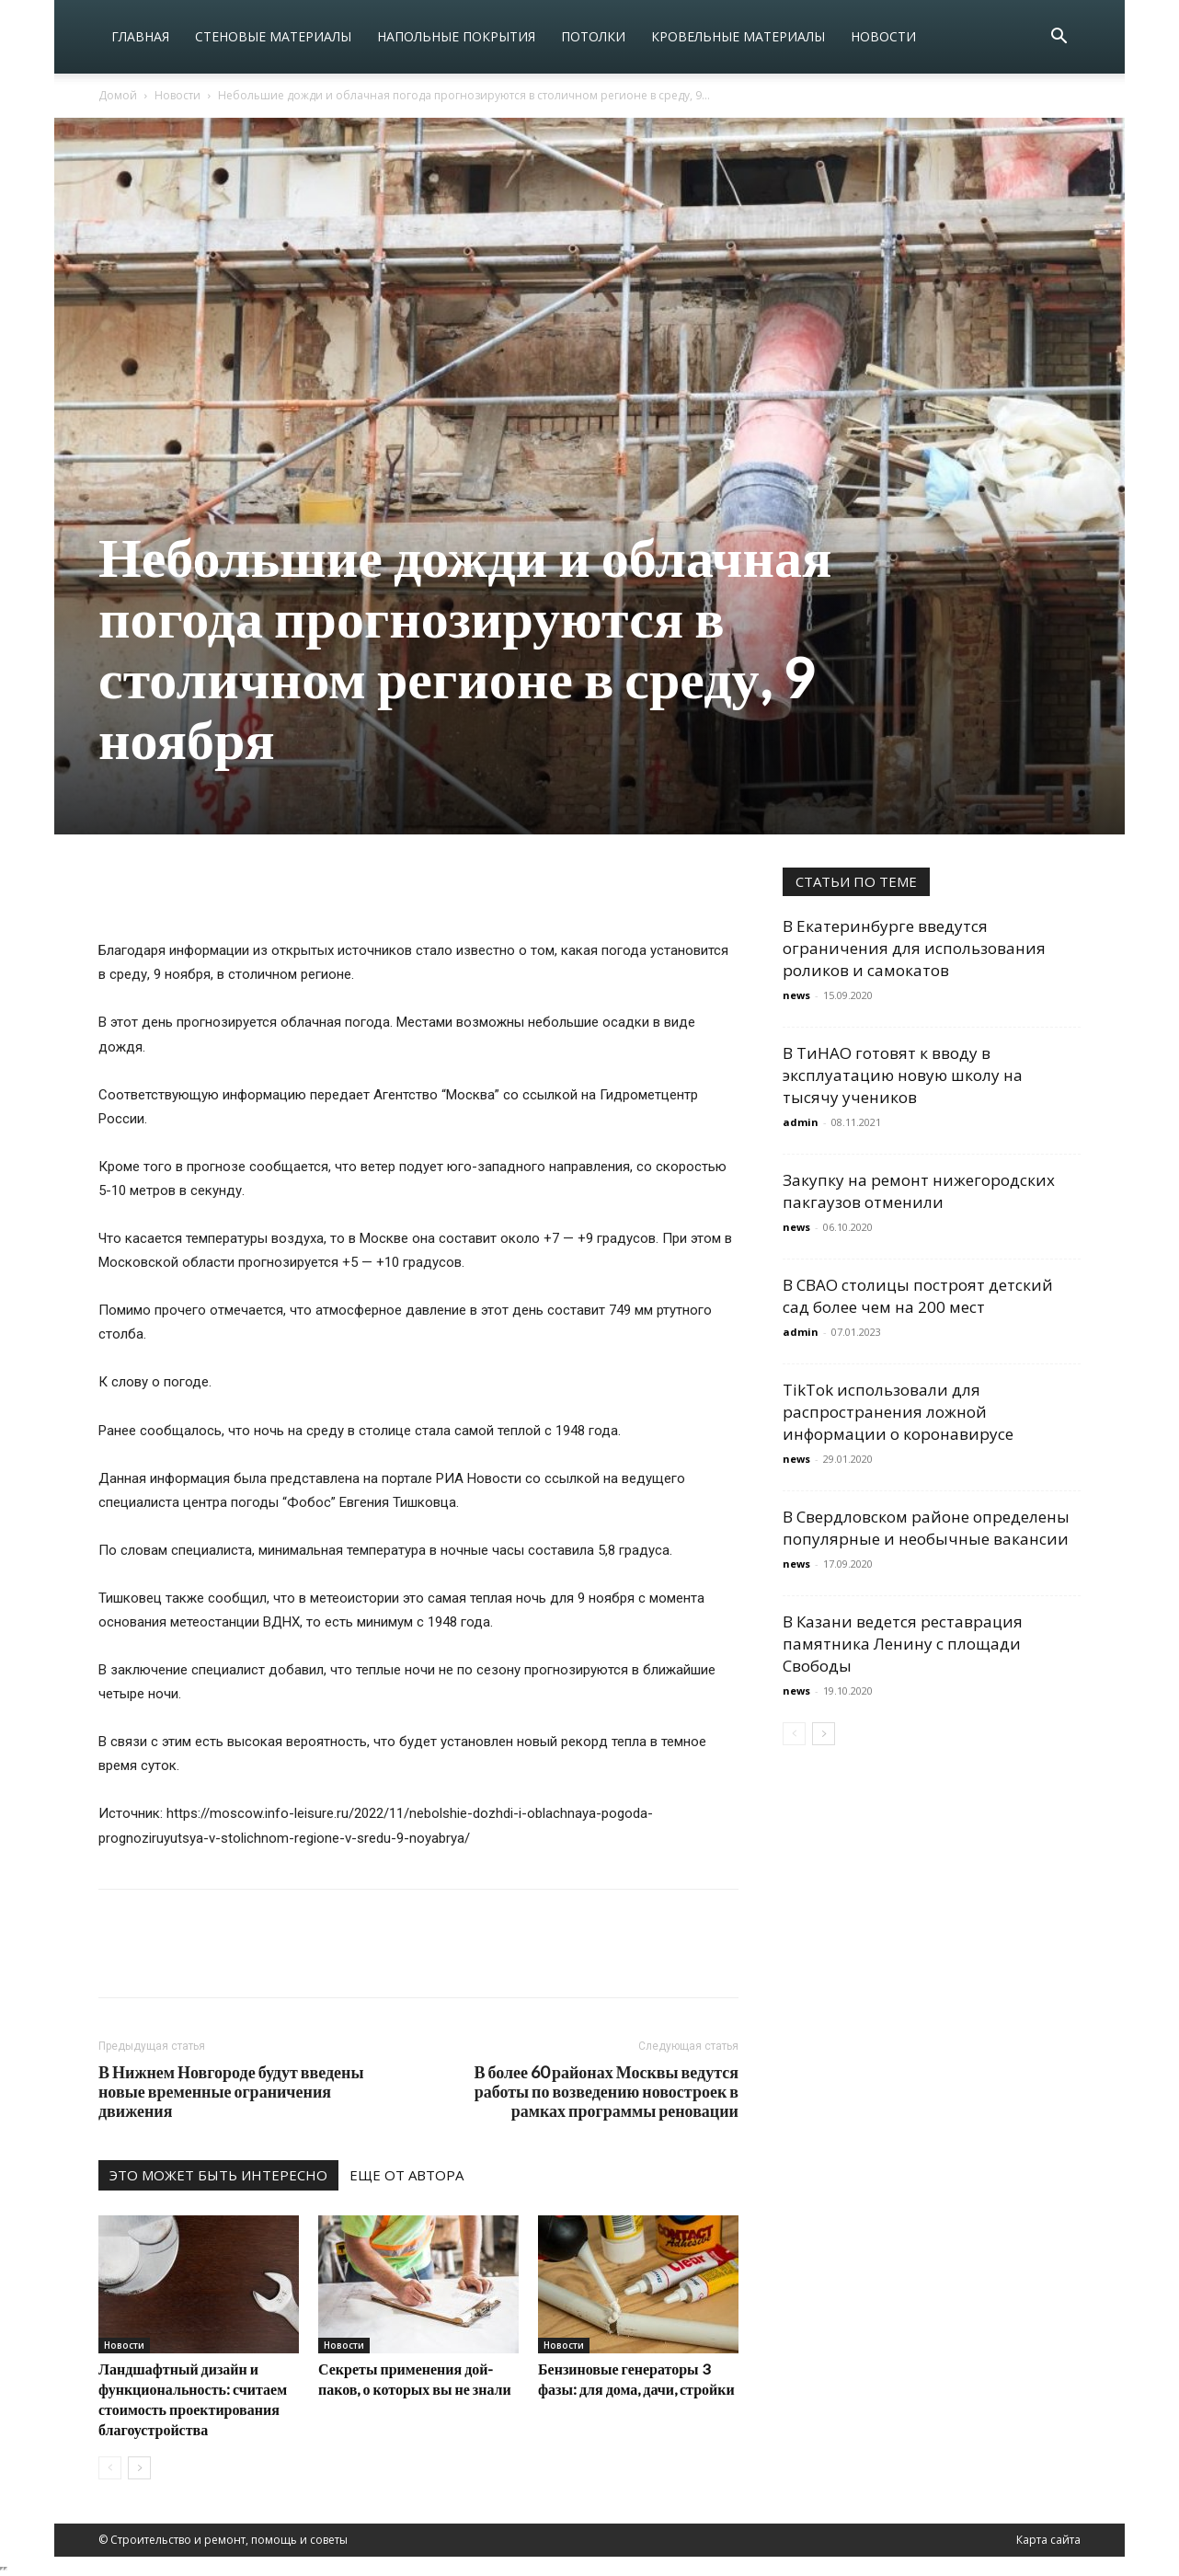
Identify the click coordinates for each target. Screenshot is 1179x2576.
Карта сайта (1048, 2539)
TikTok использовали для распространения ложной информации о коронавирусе (898, 1411)
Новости (883, 36)
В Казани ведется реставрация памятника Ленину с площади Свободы (903, 1643)
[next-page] (139, 2467)
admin (800, 1122)
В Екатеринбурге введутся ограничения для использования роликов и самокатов (914, 948)
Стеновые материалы (273, 36)
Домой (117, 95)
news (796, 995)
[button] (1058, 38)
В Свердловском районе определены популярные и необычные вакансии (926, 1527)
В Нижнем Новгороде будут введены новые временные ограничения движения (230, 2092)
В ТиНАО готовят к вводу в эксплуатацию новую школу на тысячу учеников (903, 1075)
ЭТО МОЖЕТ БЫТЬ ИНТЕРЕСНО (218, 2175)
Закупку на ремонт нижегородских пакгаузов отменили (919, 1191)
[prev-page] (109, 2467)
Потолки (593, 36)
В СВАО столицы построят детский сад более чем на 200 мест (918, 1295)
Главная (140, 36)
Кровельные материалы (738, 36)
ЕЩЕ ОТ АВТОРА (406, 2175)
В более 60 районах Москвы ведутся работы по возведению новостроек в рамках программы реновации (606, 2092)
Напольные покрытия (456, 36)
